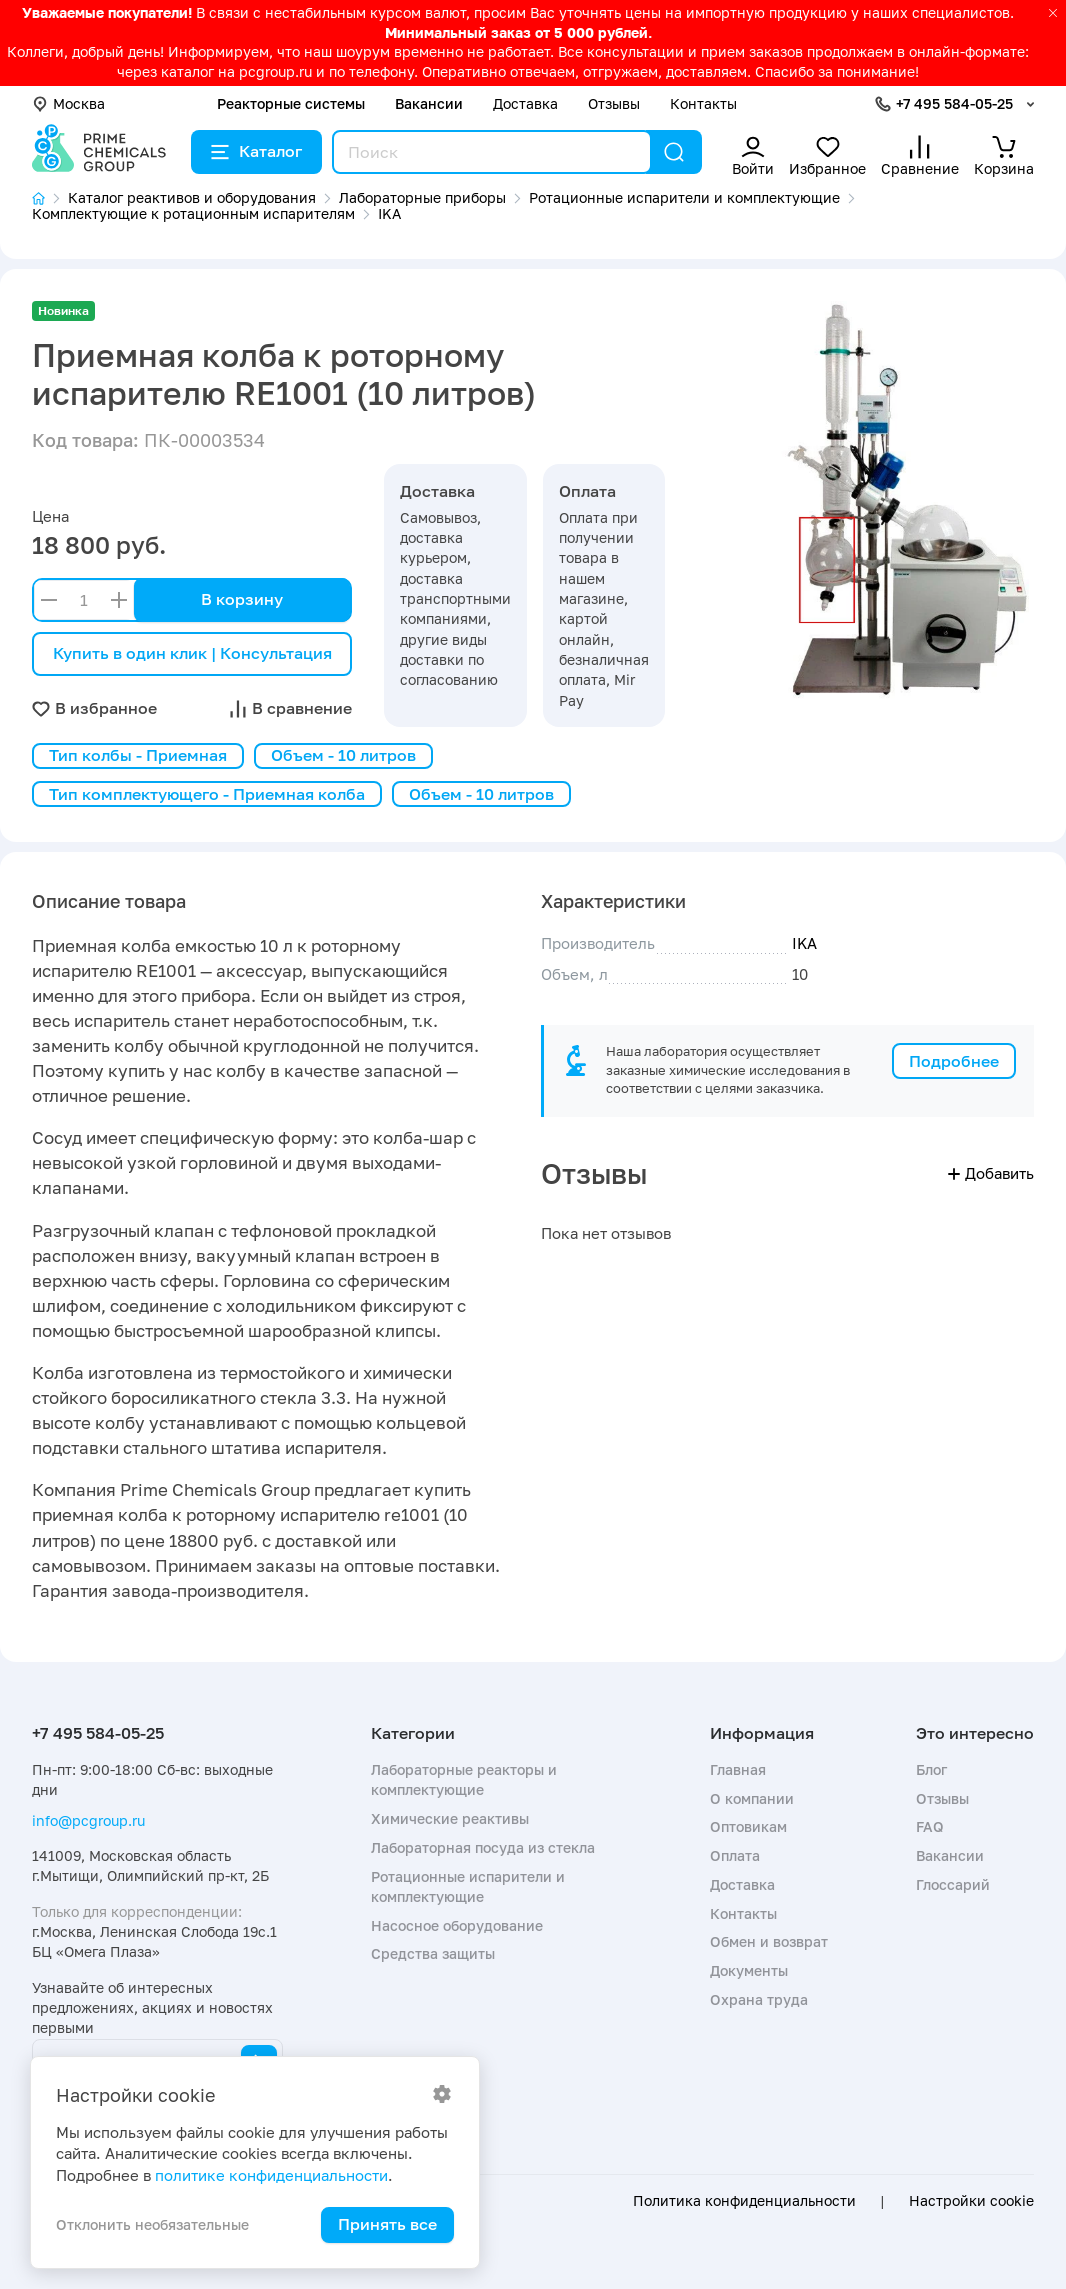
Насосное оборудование (457, 1925)
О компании (752, 1798)
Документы (749, 1970)
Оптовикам (748, 1826)
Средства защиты (433, 1953)
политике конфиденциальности (271, 2175)
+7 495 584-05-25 (954, 103)
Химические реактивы (450, 1818)
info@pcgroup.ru (88, 1820)
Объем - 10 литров (343, 755)
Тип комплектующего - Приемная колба (207, 794)
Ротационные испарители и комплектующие (468, 1886)
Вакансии (429, 103)
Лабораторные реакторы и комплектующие (464, 1779)
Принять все (387, 2224)
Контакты (703, 103)
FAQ (930, 1826)
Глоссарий (953, 1884)
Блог (931, 1769)
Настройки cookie (971, 2201)
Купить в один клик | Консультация (192, 653)
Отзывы (614, 103)
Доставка (525, 103)
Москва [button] (68, 103)
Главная (738, 1769)
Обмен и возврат (769, 1941)
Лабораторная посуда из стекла (483, 1847)
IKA (804, 943)
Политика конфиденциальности (744, 2201)
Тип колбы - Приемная (138, 755)
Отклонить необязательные (152, 2224)
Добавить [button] (991, 1173)
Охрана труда (759, 1999)
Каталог (256, 151)
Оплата (735, 1855)
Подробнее (954, 1061)
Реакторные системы (291, 103)
